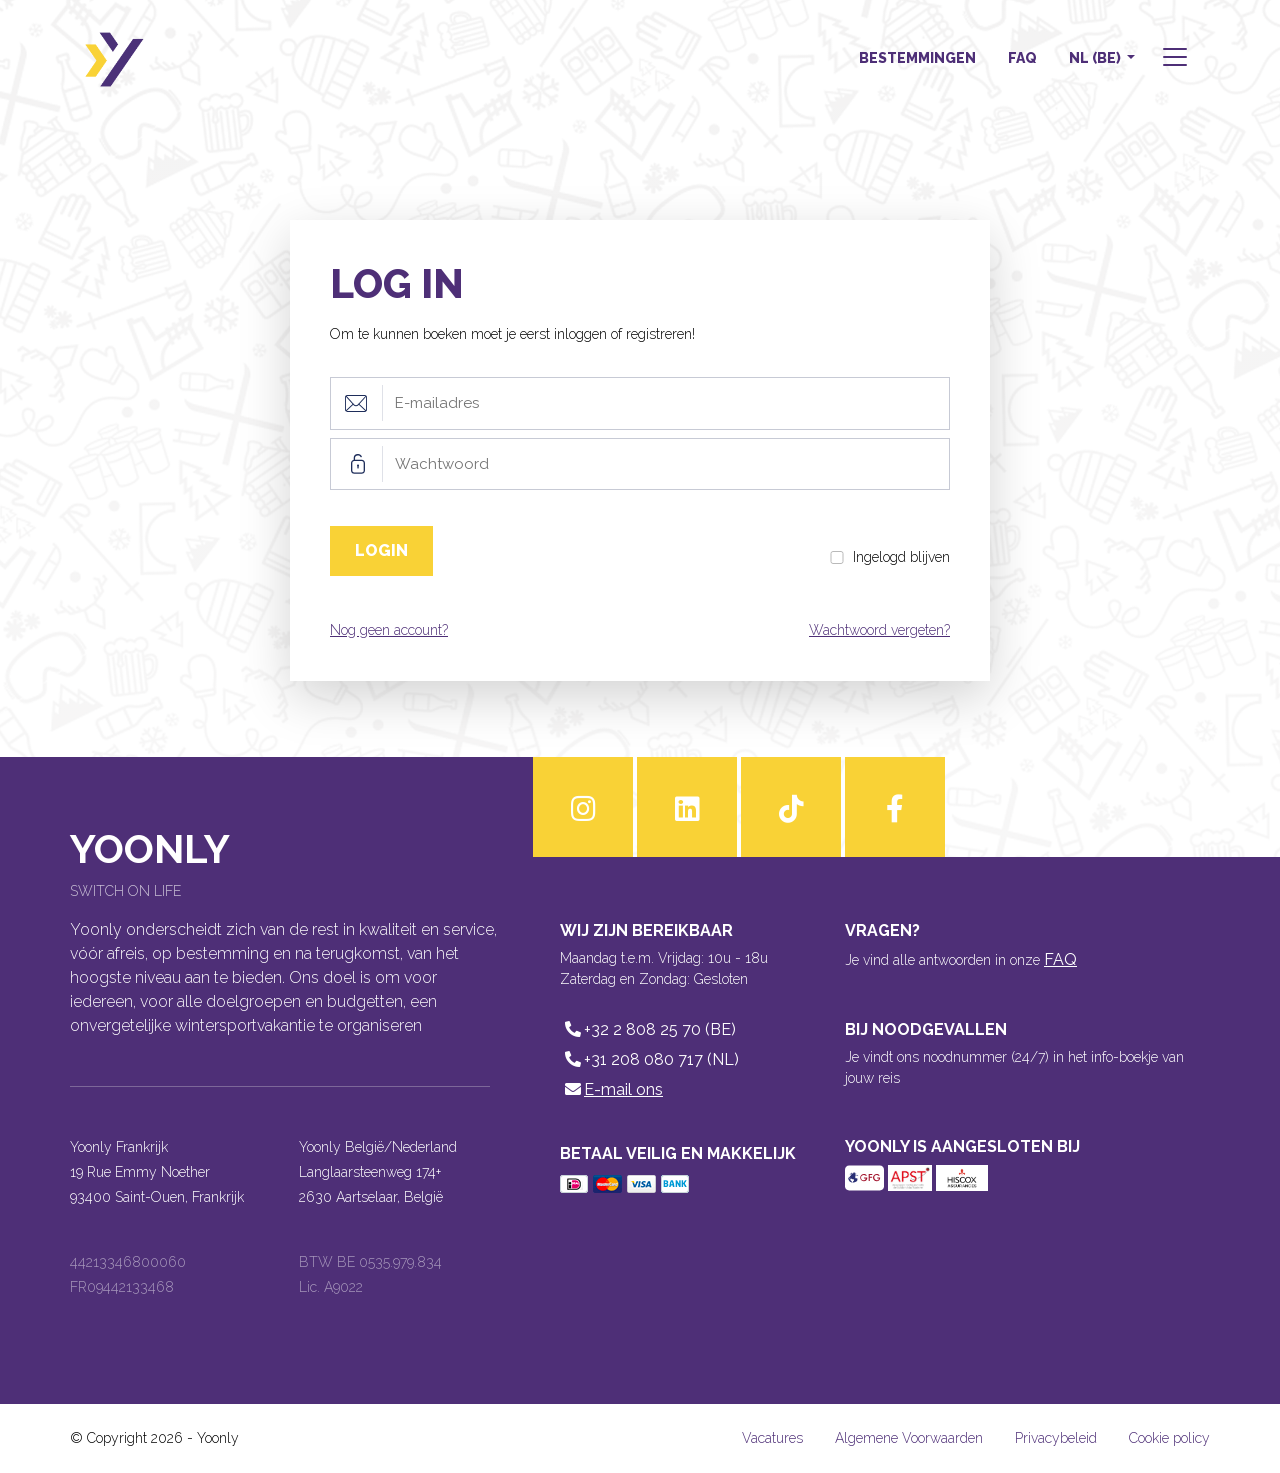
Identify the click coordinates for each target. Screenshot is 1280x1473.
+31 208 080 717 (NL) (649, 1059)
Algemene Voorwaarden (909, 1438)
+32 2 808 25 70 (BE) (648, 1029)
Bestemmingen (917, 58)
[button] (1173, 59)
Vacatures (772, 1438)
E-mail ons (611, 1089)
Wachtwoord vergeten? (879, 630)
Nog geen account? (389, 630)
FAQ (1022, 58)
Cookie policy (1169, 1438)
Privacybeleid (1056, 1438)
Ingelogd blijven (901, 557)
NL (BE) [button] (1096, 58)
